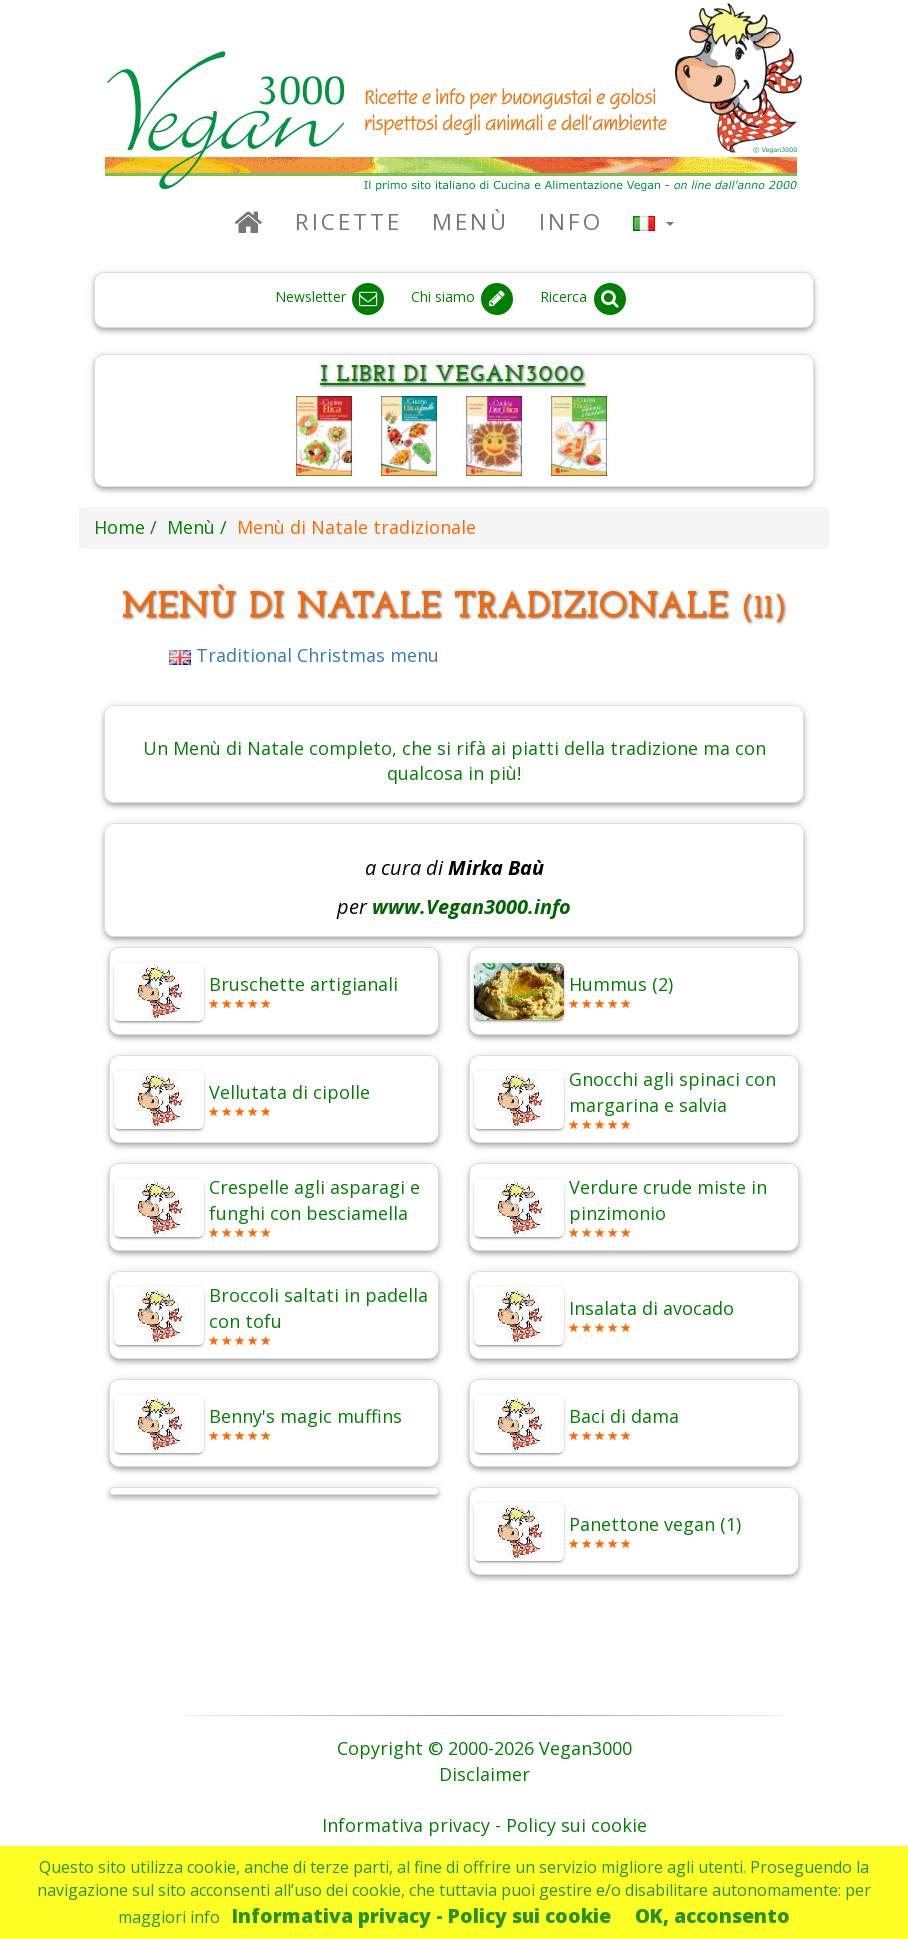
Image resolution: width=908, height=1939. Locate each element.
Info (571, 221)
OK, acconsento (712, 1915)
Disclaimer (484, 1774)
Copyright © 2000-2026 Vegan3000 (484, 1748)
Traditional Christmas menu (304, 655)
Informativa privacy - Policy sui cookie (421, 1915)
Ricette (348, 221)
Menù (470, 221)
